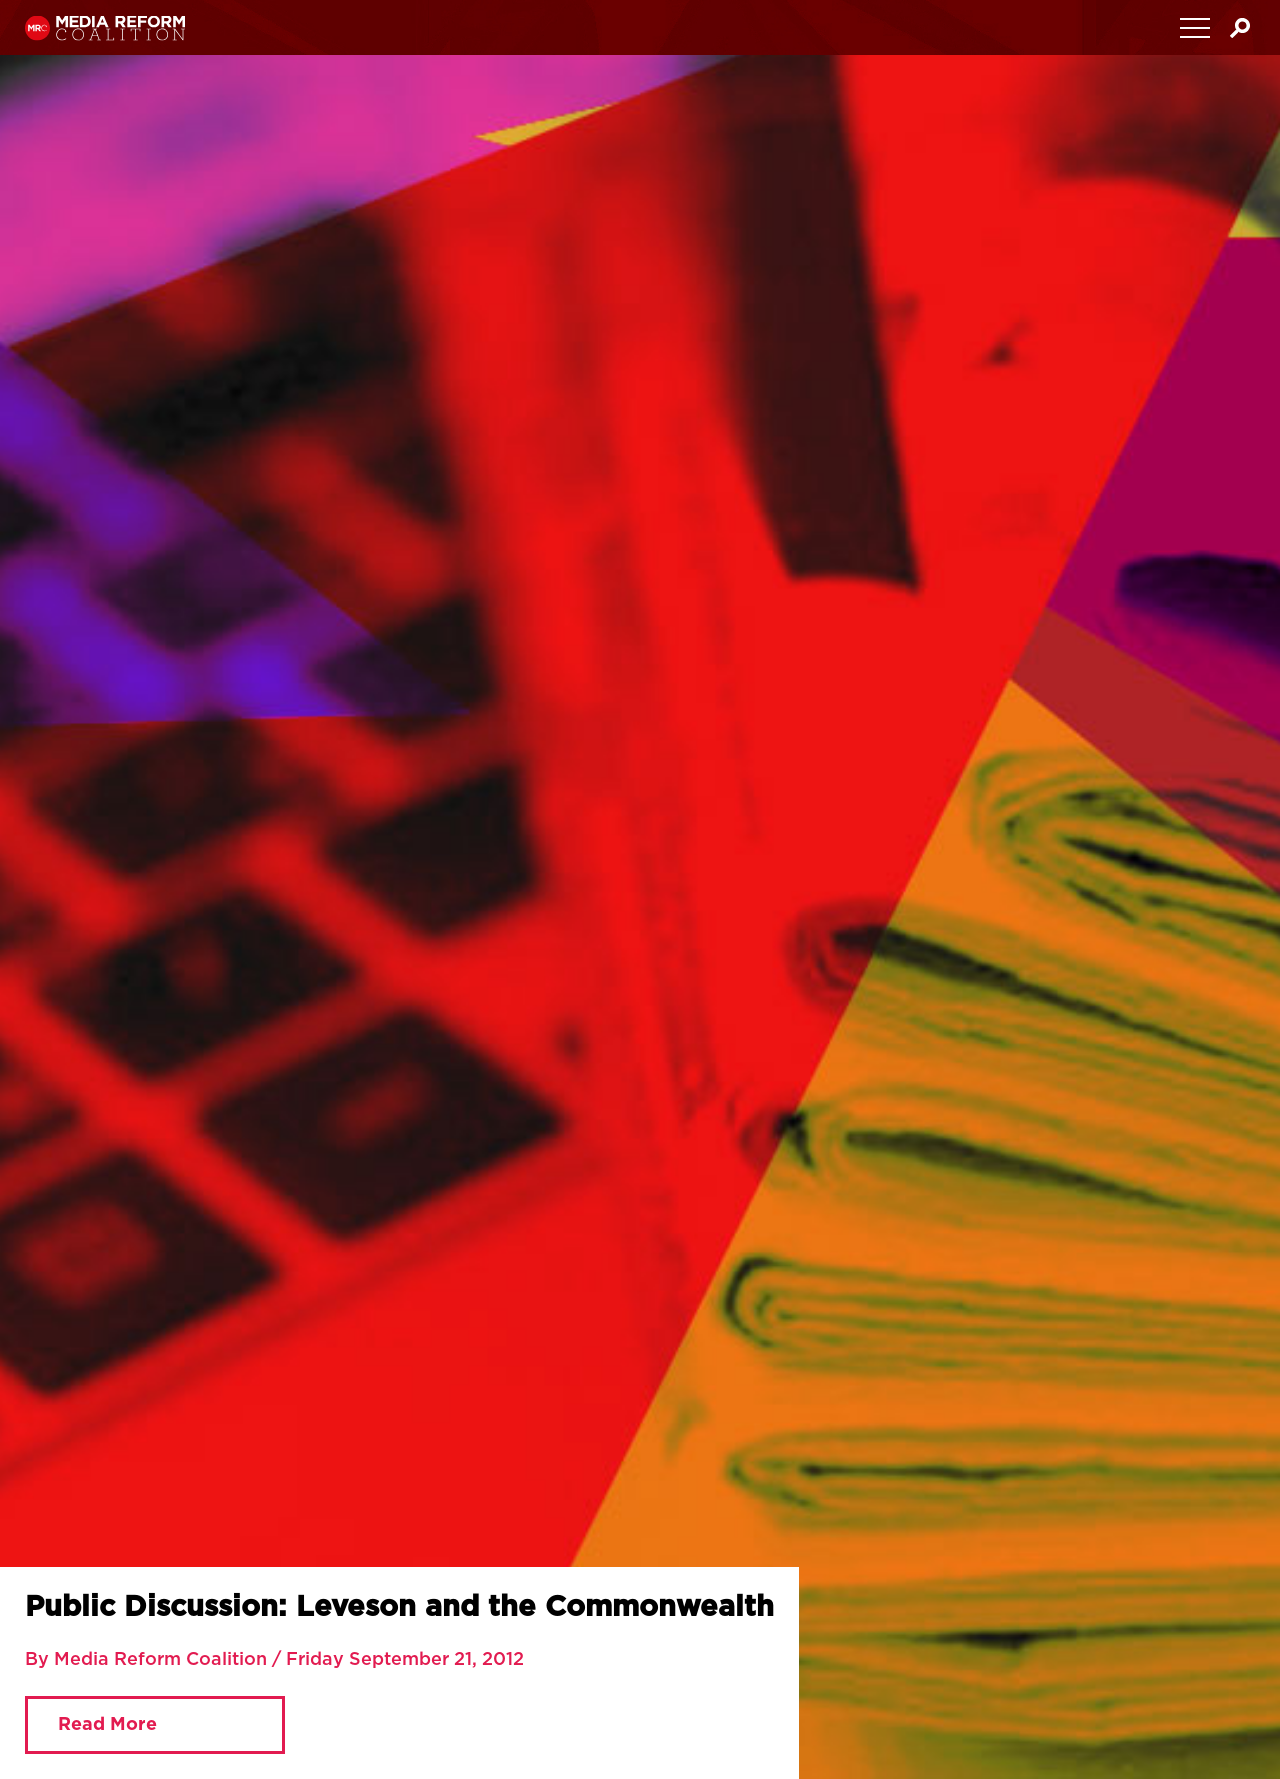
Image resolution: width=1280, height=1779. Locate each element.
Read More (107, 1725)
